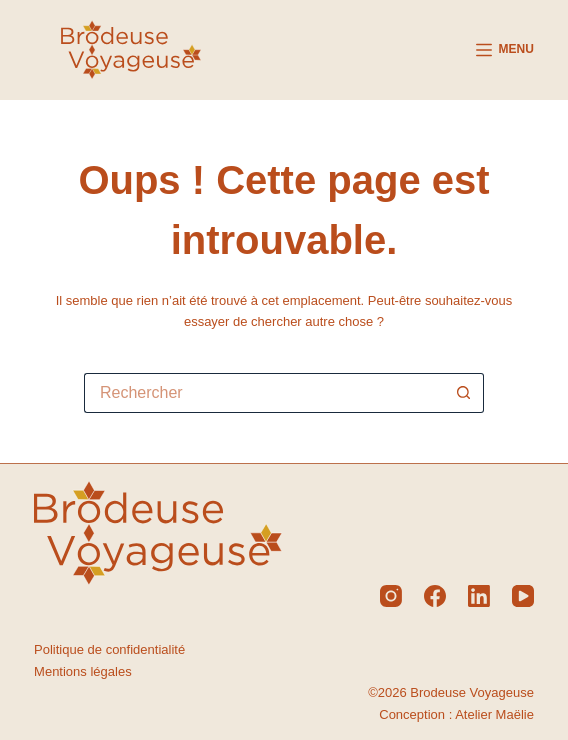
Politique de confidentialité (109, 649)
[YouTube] (523, 596)
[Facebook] (435, 596)
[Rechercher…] (264, 393)
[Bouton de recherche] (464, 393)
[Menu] (505, 50)
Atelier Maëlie (494, 714)
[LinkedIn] (479, 596)
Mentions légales (83, 671)
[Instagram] (391, 596)
